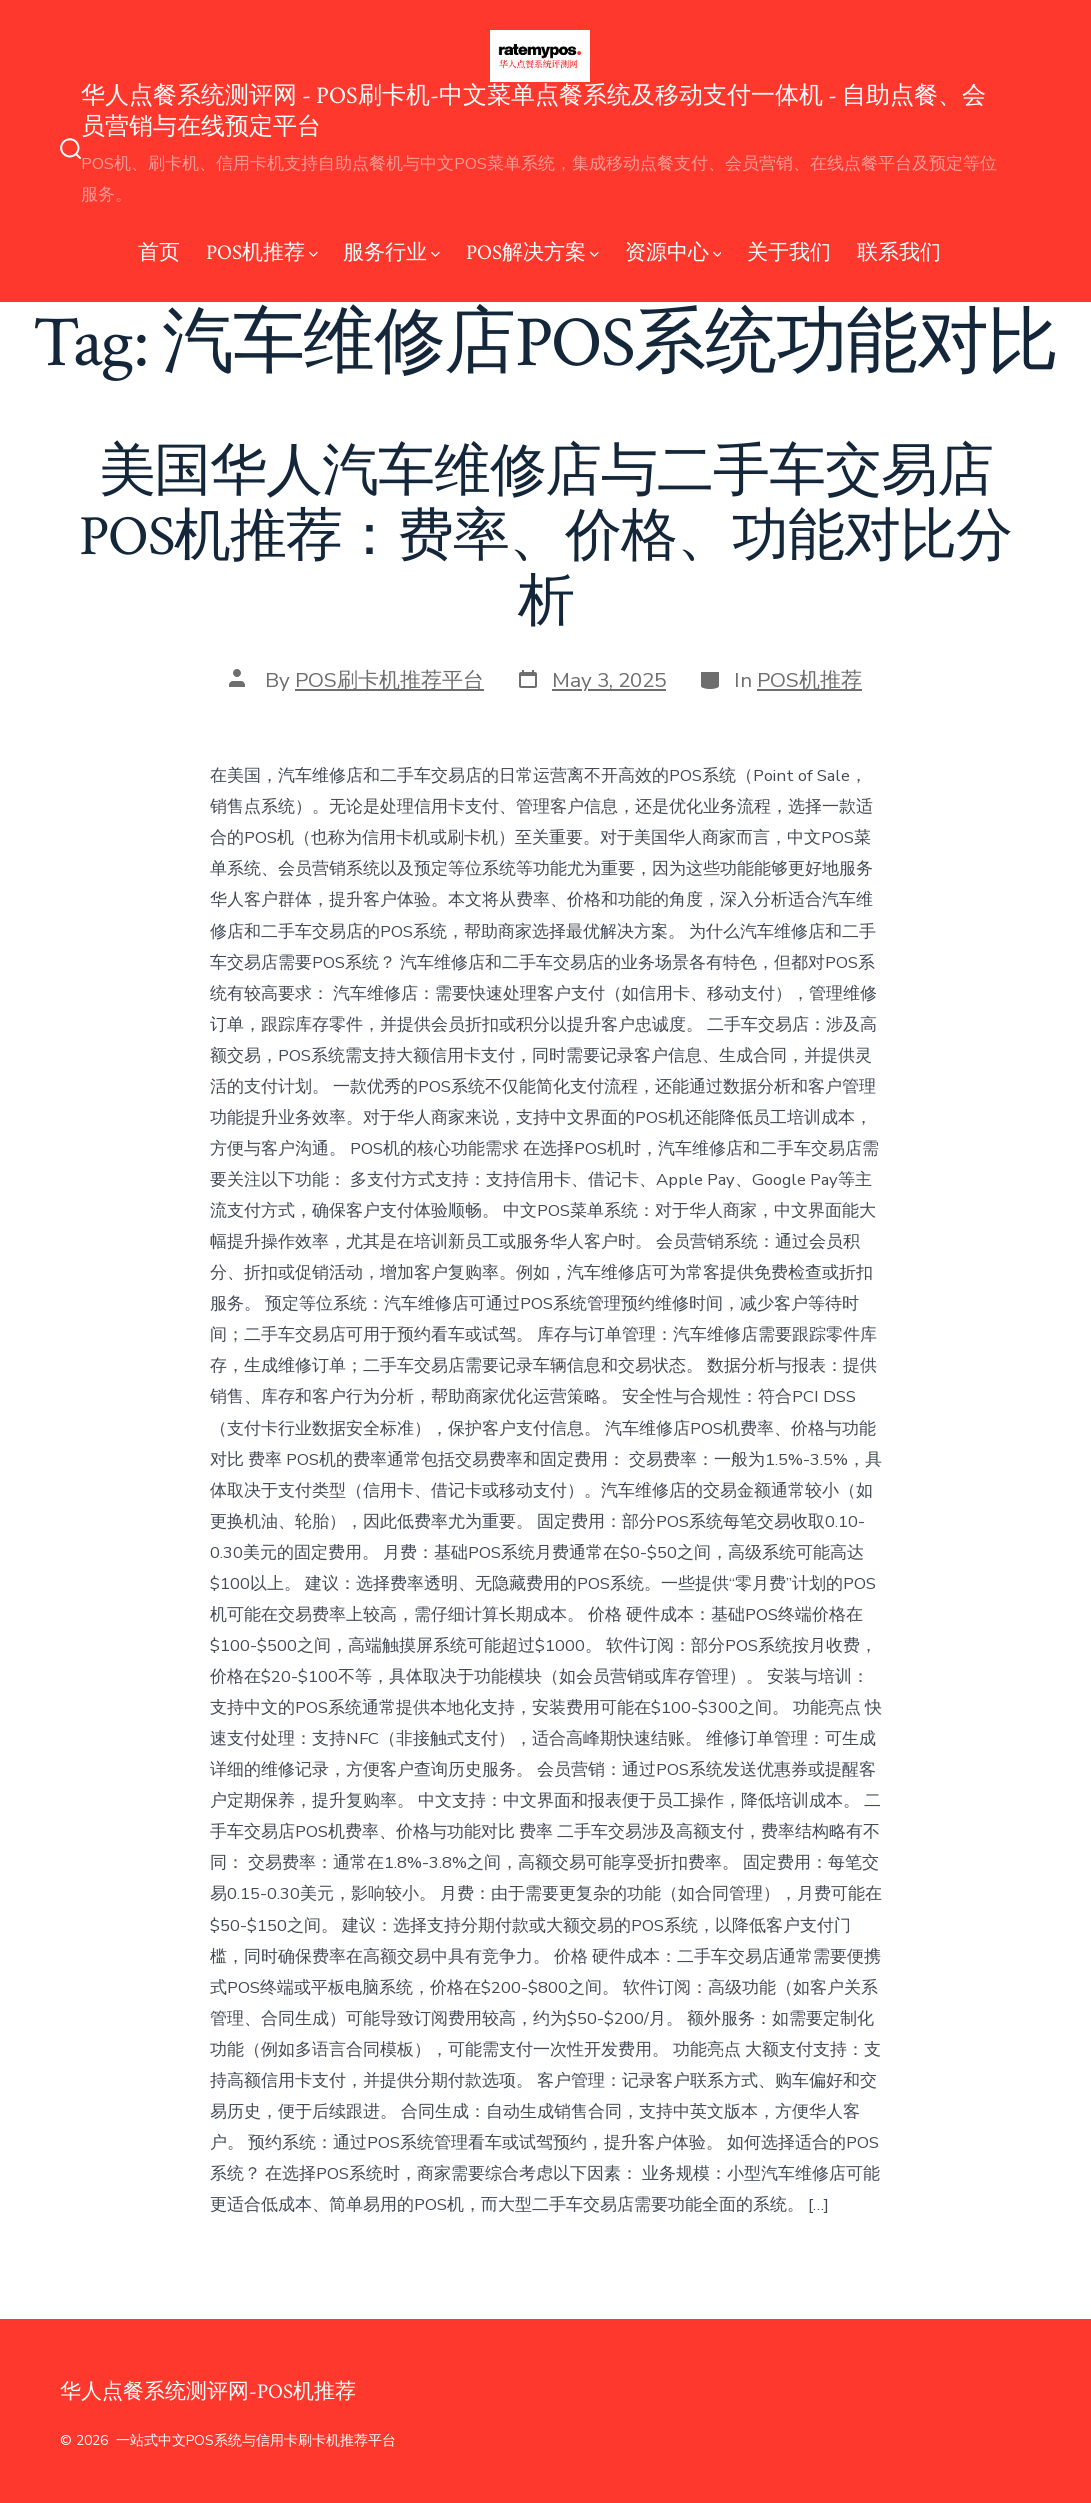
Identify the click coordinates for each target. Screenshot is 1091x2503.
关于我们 (789, 252)
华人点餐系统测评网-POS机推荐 (208, 2391)
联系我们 (899, 252)
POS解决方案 (532, 252)
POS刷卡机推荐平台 (389, 680)
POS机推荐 (262, 252)
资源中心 (673, 252)
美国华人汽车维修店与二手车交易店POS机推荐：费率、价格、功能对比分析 (545, 537)
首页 (159, 252)
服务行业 (391, 252)
